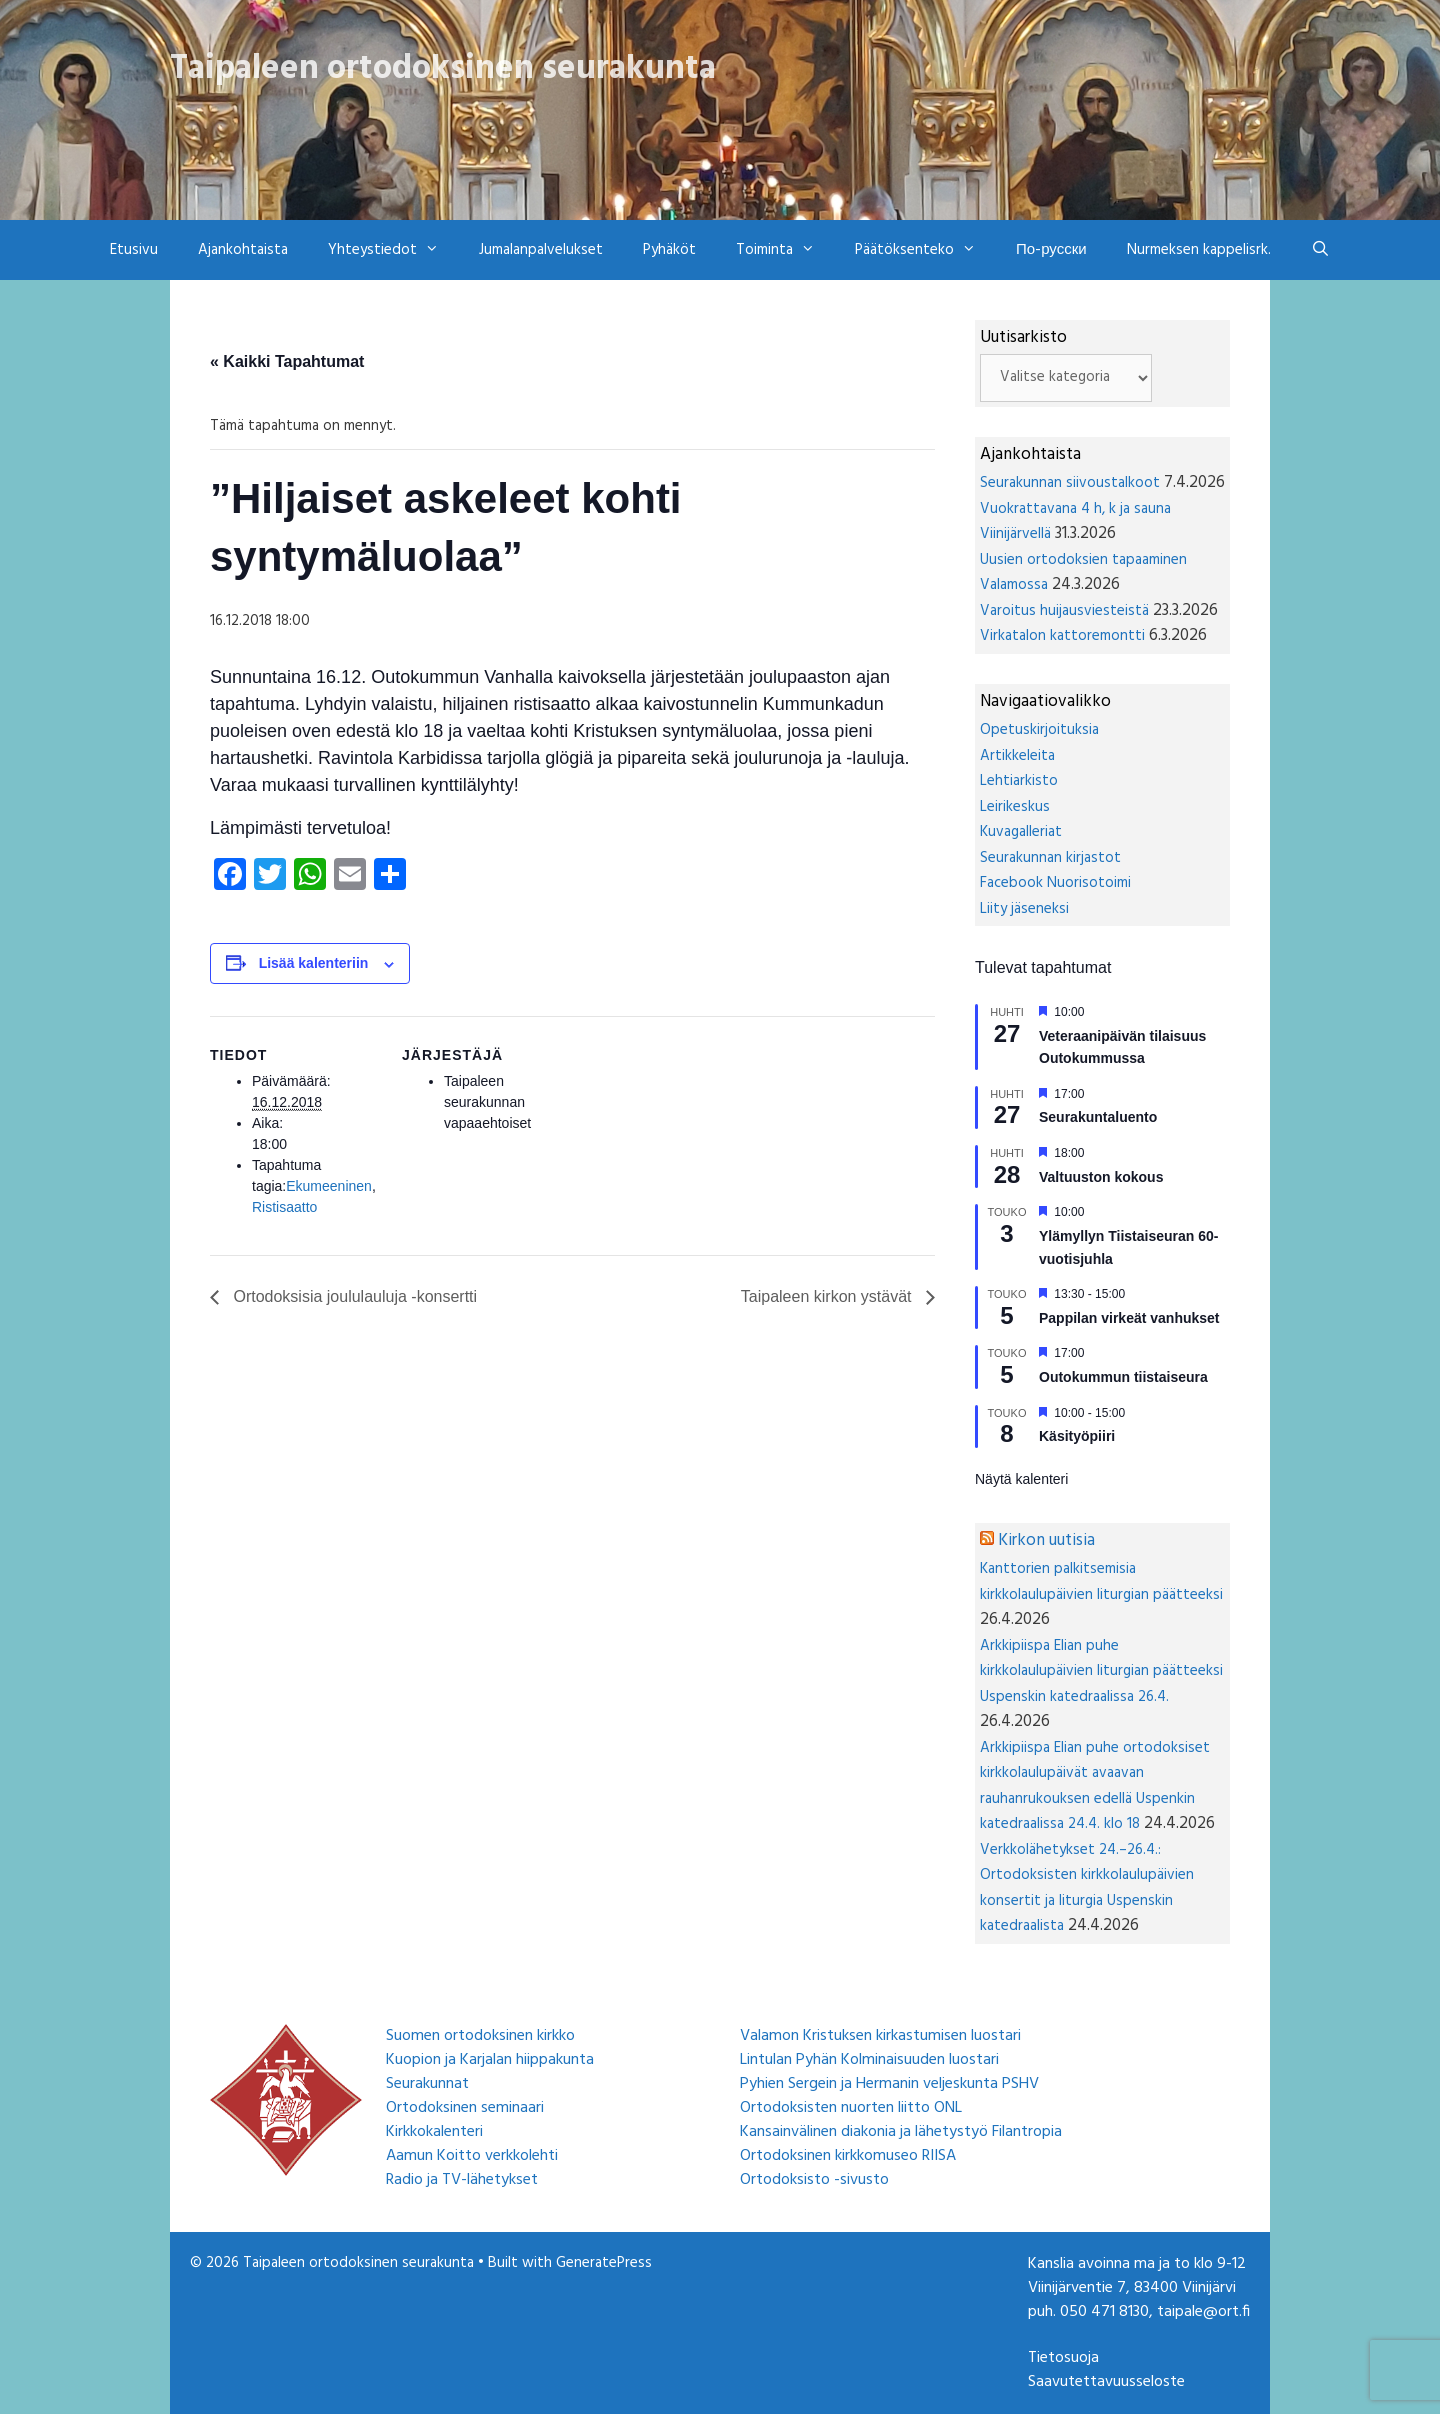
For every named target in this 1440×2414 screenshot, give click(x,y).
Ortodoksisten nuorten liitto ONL (851, 2108)
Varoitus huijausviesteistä (1064, 611)
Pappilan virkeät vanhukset (1129, 1318)
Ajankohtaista (243, 250)
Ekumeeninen (329, 1186)
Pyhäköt (669, 250)
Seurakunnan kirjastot (1050, 858)
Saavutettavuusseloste (1106, 2382)
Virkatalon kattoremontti (1062, 636)
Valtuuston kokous (1101, 1177)
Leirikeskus (1015, 807)
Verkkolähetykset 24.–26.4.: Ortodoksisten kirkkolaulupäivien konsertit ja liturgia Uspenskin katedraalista (1087, 1888)
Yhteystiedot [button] (393, 250)
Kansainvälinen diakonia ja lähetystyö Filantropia (901, 2132)
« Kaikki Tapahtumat (287, 361)
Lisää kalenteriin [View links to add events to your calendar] (314, 963)
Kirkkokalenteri (434, 2132)
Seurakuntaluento (1098, 1117)
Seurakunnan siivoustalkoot (1070, 483)
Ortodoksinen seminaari (465, 2108)
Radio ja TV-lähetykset (462, 2180)
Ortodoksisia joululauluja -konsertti (353, 1296)
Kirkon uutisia (1046, 1540)
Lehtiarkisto (1019, 781)
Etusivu (134, 250)
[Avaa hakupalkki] (1320, 250)
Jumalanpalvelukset (541, 250)
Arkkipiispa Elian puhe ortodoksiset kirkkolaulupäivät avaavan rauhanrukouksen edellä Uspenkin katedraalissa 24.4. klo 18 (1095, 1786)
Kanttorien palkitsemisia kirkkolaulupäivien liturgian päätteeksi (1101, 1582)
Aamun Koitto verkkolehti (472, 2156)
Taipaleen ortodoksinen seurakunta (443, 69)
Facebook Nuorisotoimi (1055, 883)
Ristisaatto (284, 1207)
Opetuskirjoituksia (1039, 730)
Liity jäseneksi (1024, 909)
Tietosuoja (1063, 2358)
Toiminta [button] (785, 250)
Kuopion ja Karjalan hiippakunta (490, 2060)
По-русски (1051, 250)
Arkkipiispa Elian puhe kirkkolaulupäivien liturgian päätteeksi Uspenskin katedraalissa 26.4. (1101, 1671)
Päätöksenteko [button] (925, 250)
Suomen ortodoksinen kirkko (480, 2036)
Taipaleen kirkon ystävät (828, 1296)
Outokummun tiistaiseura (1123, 1377)
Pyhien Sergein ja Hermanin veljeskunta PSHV (889, 2084)
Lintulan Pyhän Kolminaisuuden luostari (869, 2060)
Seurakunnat (427, 2084)
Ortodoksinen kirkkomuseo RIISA (848, 2156)
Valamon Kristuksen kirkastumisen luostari (880, 2036)
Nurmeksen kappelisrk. (1199, 250)
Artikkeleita (1017, 756)
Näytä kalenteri (1021, 1479)
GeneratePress (604, 2263)
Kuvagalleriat (1021, 832)
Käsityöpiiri (1077, 1436)
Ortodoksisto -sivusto (814, 2180)
